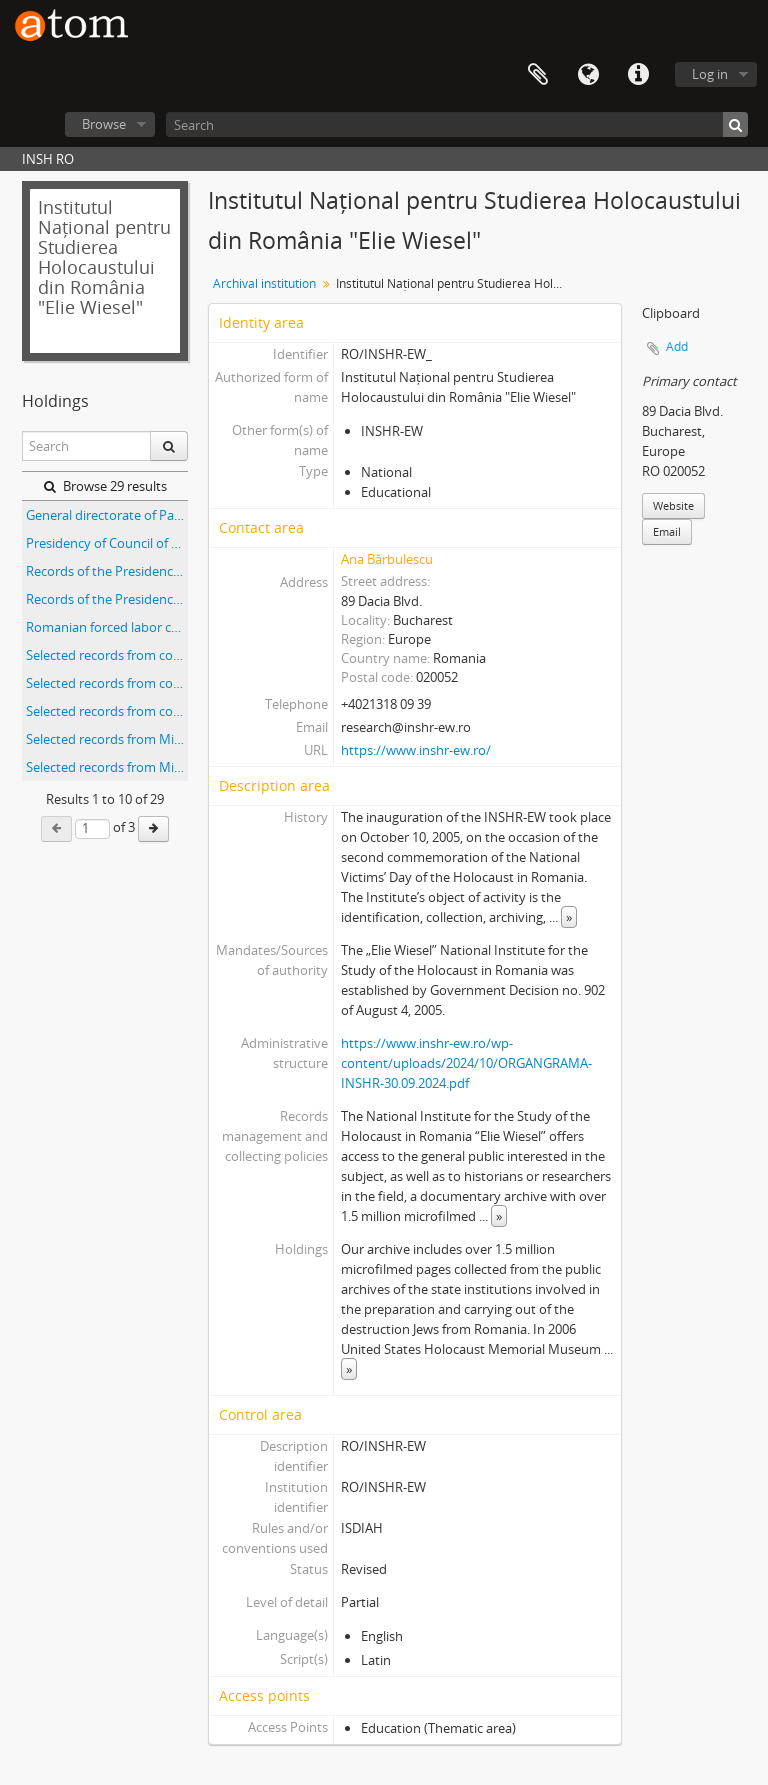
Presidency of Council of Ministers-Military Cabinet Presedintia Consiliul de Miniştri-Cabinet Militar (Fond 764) (107, 543)
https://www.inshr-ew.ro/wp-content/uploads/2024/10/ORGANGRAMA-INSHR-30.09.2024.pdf (466, 1063)
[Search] (457, 124)
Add (677, 346)
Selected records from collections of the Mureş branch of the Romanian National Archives (107, 683)
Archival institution (264, 283)
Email (667, 531)
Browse (104, 124)
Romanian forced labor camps (107, 627)
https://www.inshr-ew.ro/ (416, 750)
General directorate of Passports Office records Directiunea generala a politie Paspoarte (107, 515)
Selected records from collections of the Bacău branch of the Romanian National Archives (107, 655)
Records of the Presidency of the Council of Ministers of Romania (107, 571)
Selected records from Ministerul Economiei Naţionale (107, 767)
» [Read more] (569, 917)
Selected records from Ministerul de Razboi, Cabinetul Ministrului (107, 739)
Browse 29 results (105, 486)
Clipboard (538, 75)
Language (588, 75)
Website (673, 505)
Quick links (638, 75)
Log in (710, 74)
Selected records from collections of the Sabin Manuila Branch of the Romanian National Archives (107, 711)
